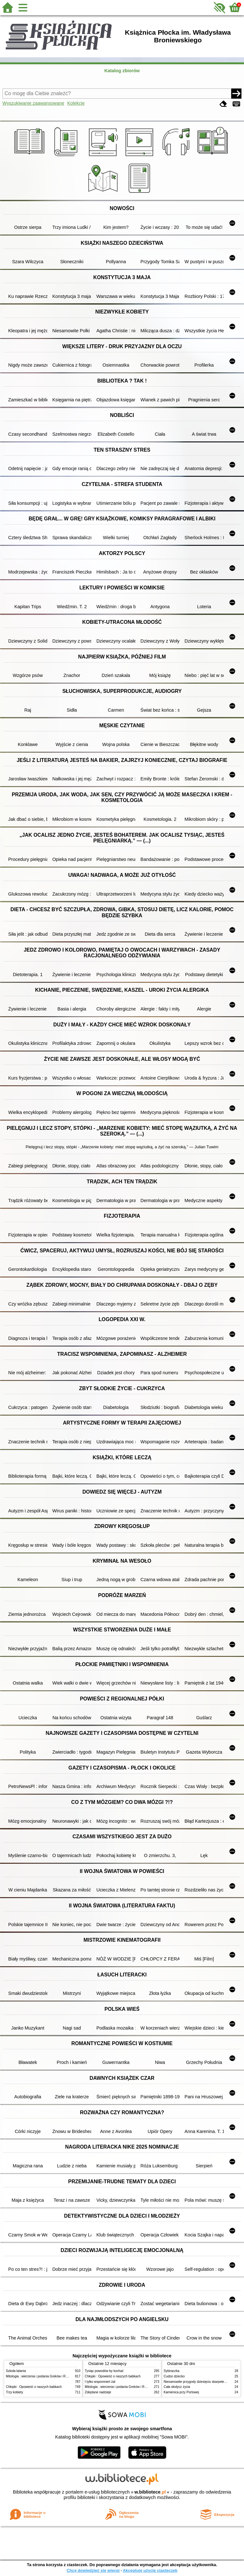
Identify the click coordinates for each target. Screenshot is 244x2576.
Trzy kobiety (14, 2392)
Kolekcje (76, 103)
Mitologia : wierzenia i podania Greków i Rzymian (41, 2376)
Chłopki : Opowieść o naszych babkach (34, 2387)
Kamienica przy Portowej (181, 2392)
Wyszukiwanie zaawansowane (33, 103)
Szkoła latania (16, 2371)
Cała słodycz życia (177, 2387)
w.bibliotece (150, 2492)
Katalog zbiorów (122, 70)
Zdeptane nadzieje (98, 2392)
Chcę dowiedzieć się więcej (92, 2570)
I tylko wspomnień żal (100, 2381)
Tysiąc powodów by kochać (104, 2371)
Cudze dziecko (174, 2376)
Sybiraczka (171, 2371)
